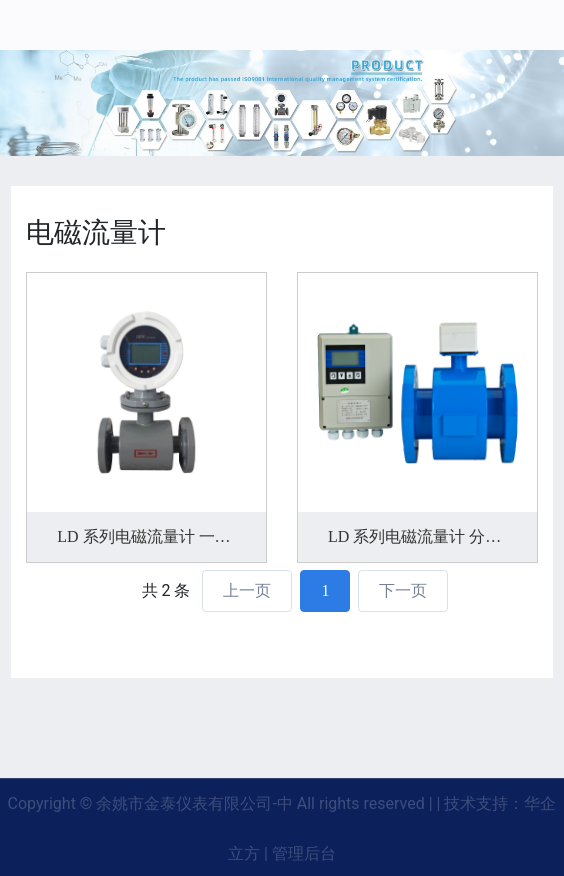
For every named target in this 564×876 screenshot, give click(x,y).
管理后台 (304, 853)
